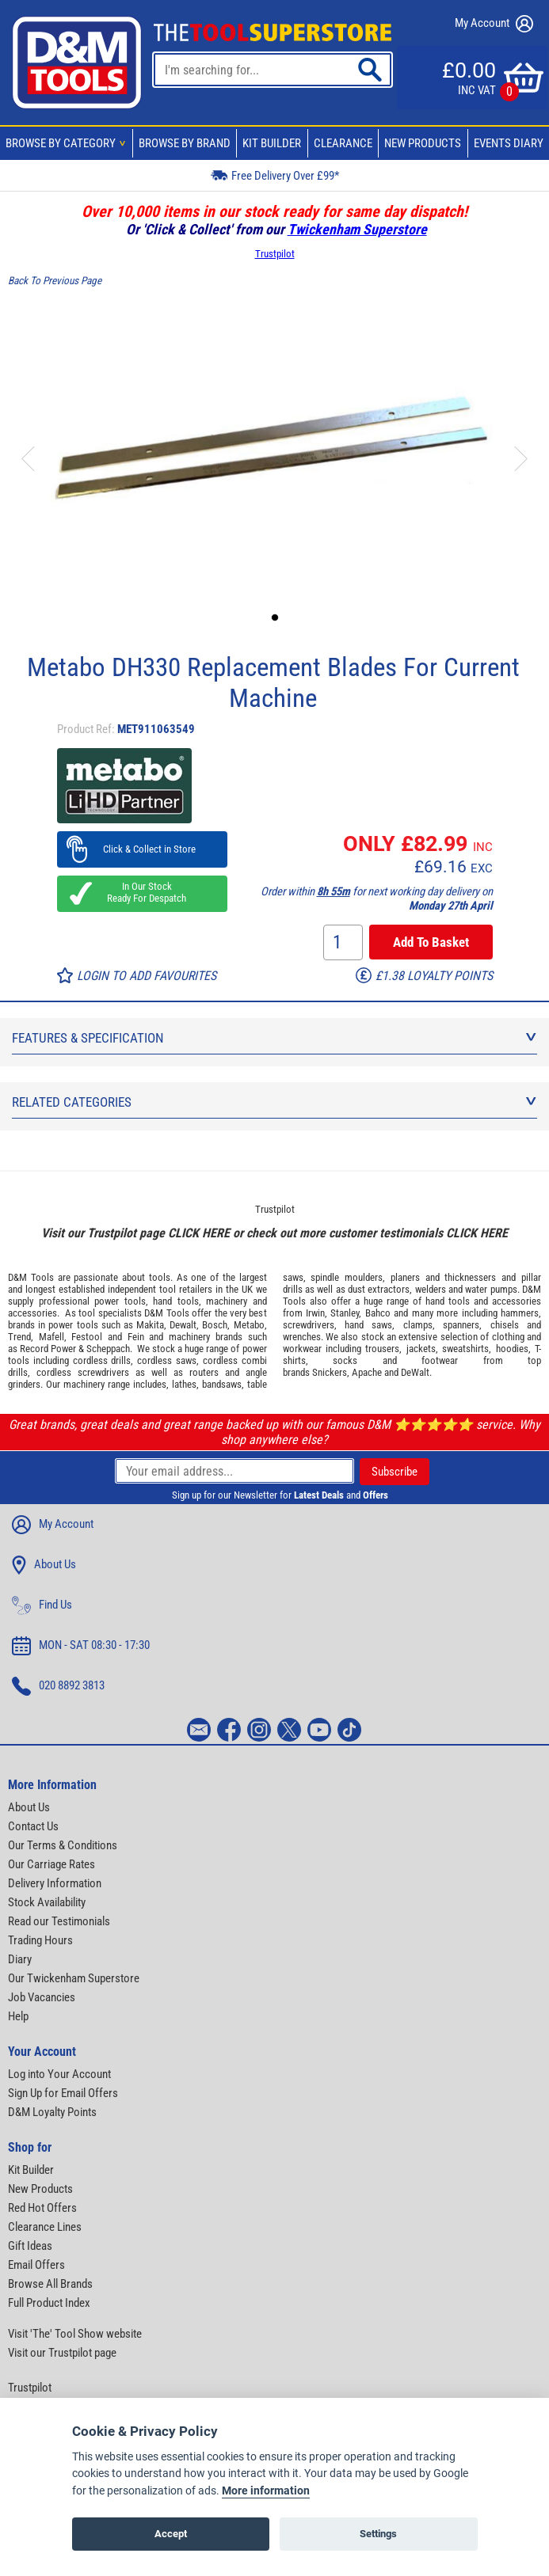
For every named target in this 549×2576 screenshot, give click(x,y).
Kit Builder (271, 143)
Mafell (51, 1337)
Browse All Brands (50, 2284)
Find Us (42, 1605)
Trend (19, 1337)
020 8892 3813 (58, 1686)
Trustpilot (275, 254)
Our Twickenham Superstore (73, 1978)
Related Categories (274, 1102)
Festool (86, 1337)
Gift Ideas (30, 2246)
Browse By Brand (185, 143)
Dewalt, (184, 1325)
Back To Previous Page (54, 281)
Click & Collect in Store (142, 849)
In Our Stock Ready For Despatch (141, 892)
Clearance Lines (45, 2227)
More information (266, 2491)
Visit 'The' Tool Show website (75, 2334)
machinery (226, 1301)
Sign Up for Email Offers (63, 2093)
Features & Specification (274, 1038)
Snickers (329, 1372)
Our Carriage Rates (51, 1864)
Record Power (48, 1348)
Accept (170, 2534)
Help (18, 2016)
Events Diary (508, 143)
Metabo (249, 1325)
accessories (32, 1313)
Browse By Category (68, 143)
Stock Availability (47, 1902)
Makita (150, 1325)
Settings (378, 2534)
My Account (494, 23)
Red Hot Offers (42, 2208)
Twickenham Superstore (357, 229)
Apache (367, 1372)
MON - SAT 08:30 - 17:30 (81, 1645)
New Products (422, 143)
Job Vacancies (41, 1997)
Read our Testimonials (59, 1921)
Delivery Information (54, 1883)
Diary (20, 1959)
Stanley (344, 1313)
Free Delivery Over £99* (275, 174)
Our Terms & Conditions (62, 1845)
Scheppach (108, 1348)
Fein (136, 1337)
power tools (120, 1301)
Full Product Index (49, 2303)
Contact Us (33, 1826)
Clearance (343, 143)
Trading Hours (40, 1940)
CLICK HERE (199, 1233)
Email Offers (36, 2265)
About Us (44, 1565)
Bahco (378, 1313)
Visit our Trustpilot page (62, 2353)
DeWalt (415, 1372)
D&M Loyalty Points (52, 2112)
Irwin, (316, 1313)
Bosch (214, 1325)
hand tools (176, 1301)
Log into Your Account (59, 2074)
